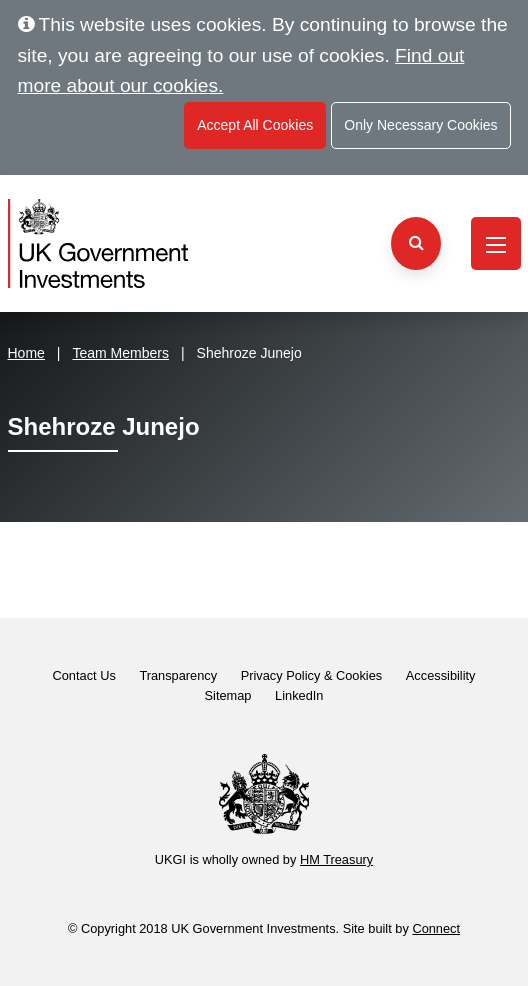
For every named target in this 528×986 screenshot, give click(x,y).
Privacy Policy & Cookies (312, 675)
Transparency (178, 675)
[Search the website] (416, 243)
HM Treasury (336, 859)
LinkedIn (299, 695)
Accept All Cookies (255, 125)
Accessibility (441, 675)
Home (26, 353)
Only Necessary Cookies (420, 125)
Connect (436, 928)
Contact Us (84, 675)
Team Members (121, 353)
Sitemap (228, 695)
